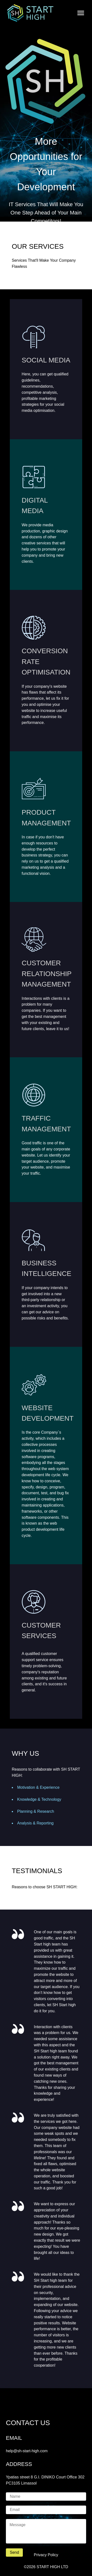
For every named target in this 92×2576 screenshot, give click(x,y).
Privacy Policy (46, 2555)
